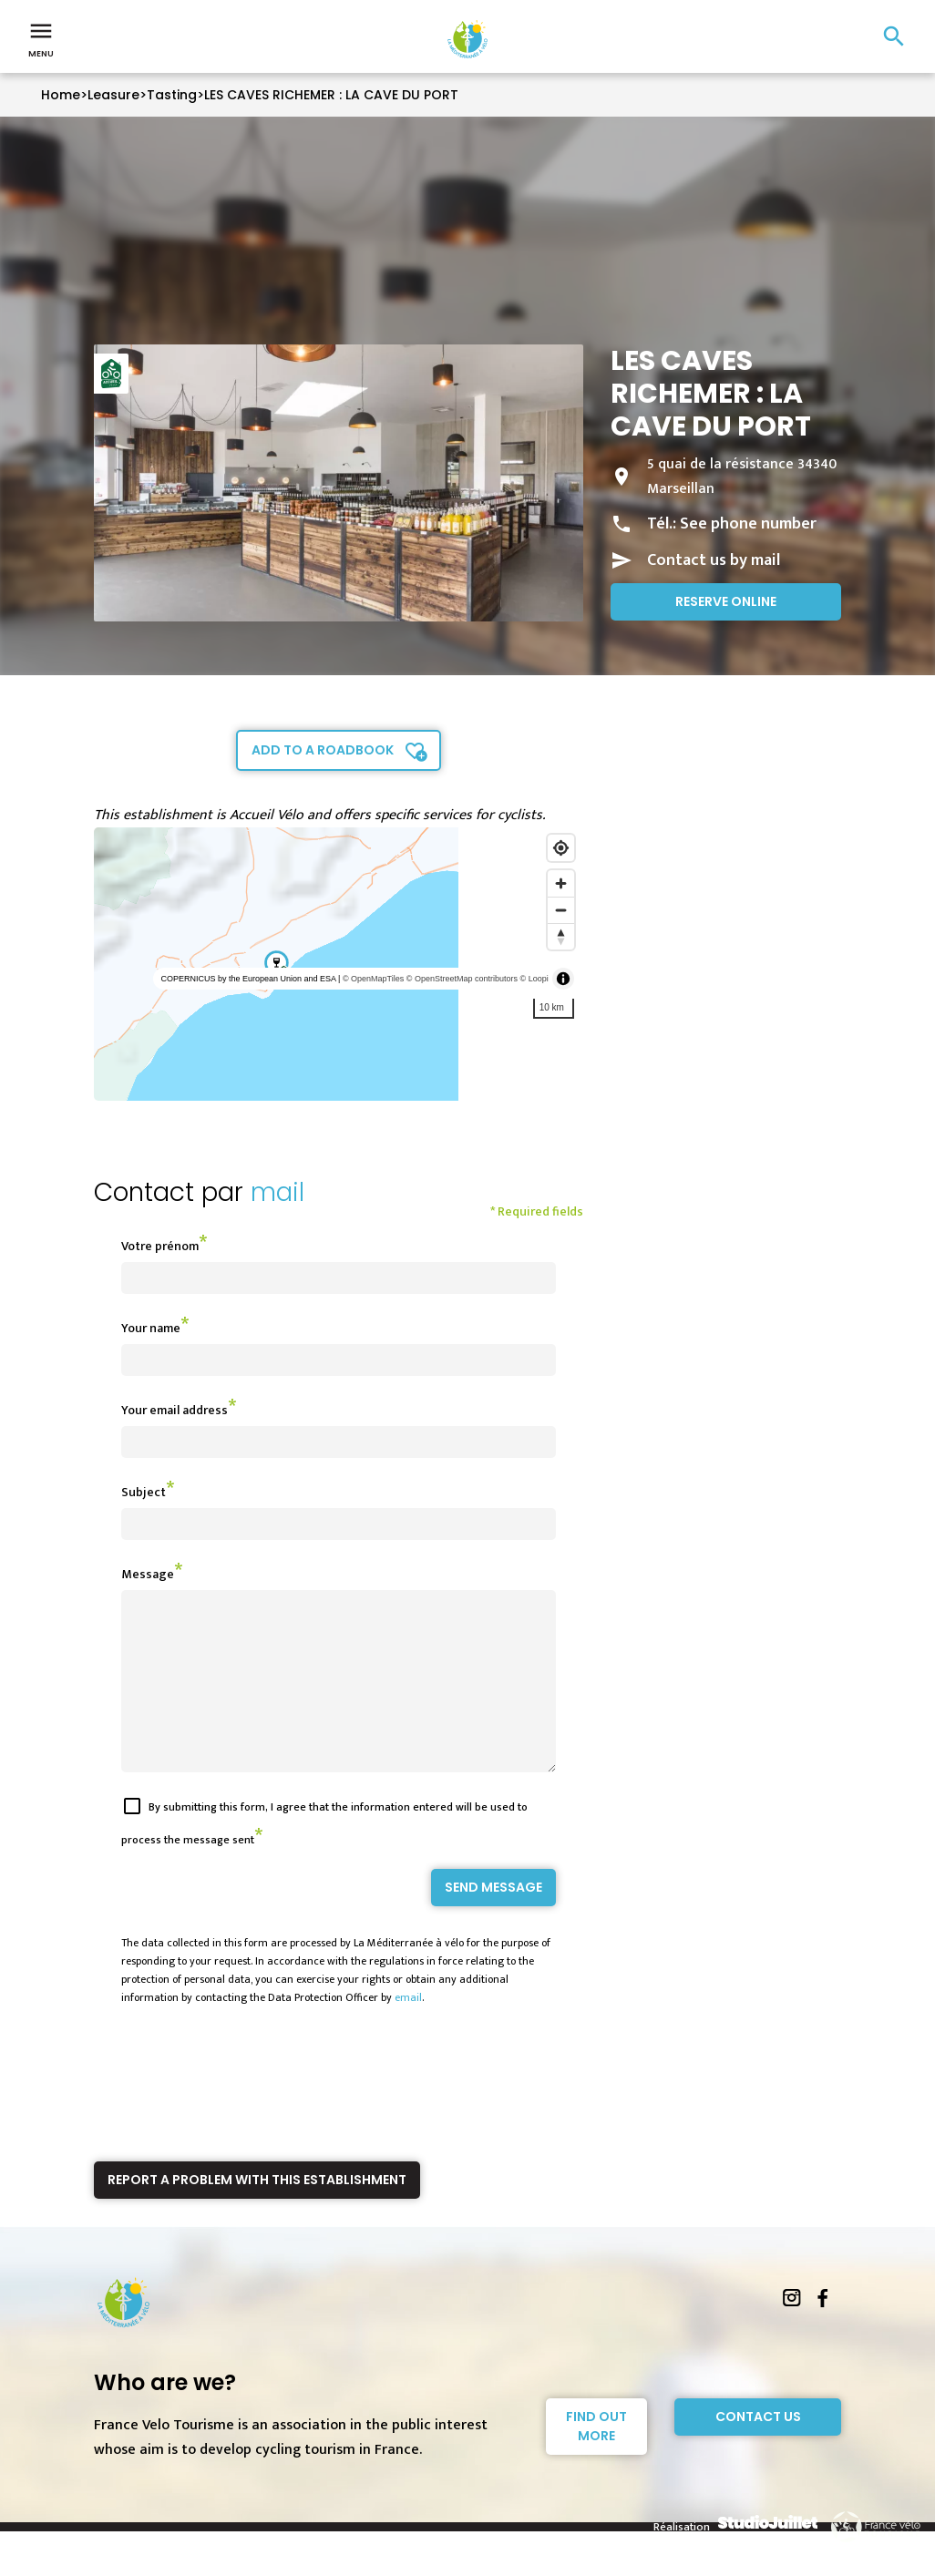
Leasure (113, 95)
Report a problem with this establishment (257, 2212)
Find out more (596, 2459)
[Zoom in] (561, 883)
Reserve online (725, 601)
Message (147, 1574)
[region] (338, 964)
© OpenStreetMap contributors (462, 978)
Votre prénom (160, 1246)
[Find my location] (561, 848)
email (408, 2030)
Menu (41, 38)
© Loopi (534, 978)
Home (60, 95)
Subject (143, 1492)
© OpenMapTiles (373, 978)
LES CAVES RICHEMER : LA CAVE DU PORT (331, 95)
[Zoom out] (561, 910)
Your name (150, 1328)
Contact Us (758, 2449)
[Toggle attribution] (563, 979)
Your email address (174, 1410)
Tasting (172, 95)
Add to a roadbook (323, 750)
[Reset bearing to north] (561, 936)
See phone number (748, 524)
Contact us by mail (713, 560)
